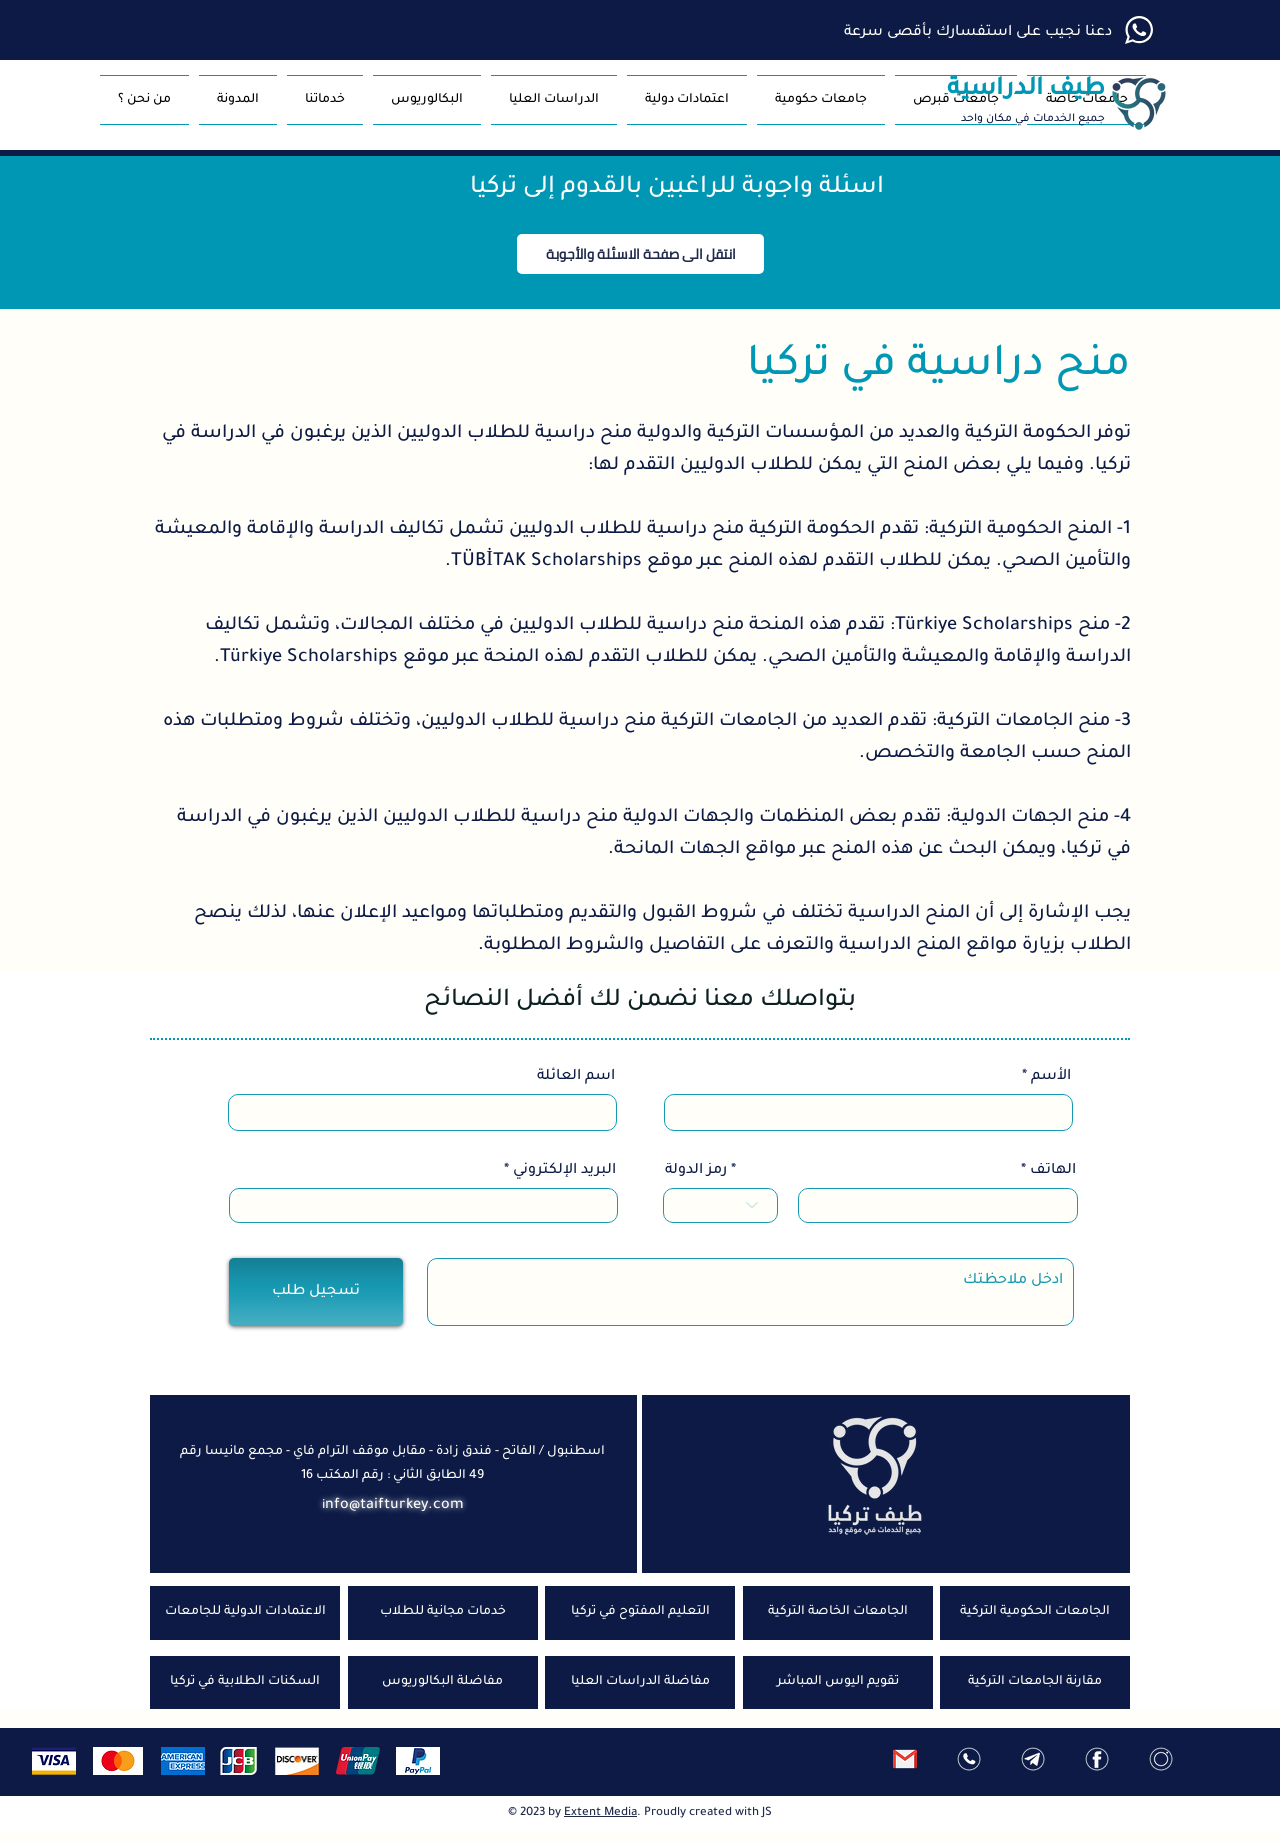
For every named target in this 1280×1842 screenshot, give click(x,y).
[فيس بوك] (1097, 1759)
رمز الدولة (696, 1171)
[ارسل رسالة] (905, 1759)
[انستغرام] (1161, 1759)
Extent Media (600, 1813)
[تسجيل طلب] (316, 1292)
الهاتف (1053, 1171)
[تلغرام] (1033, 1759)
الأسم (1051, 1077)
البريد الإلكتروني (564, 1171)
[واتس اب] (969, 1759)
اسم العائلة (576, 1077)
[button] (821, 100)
